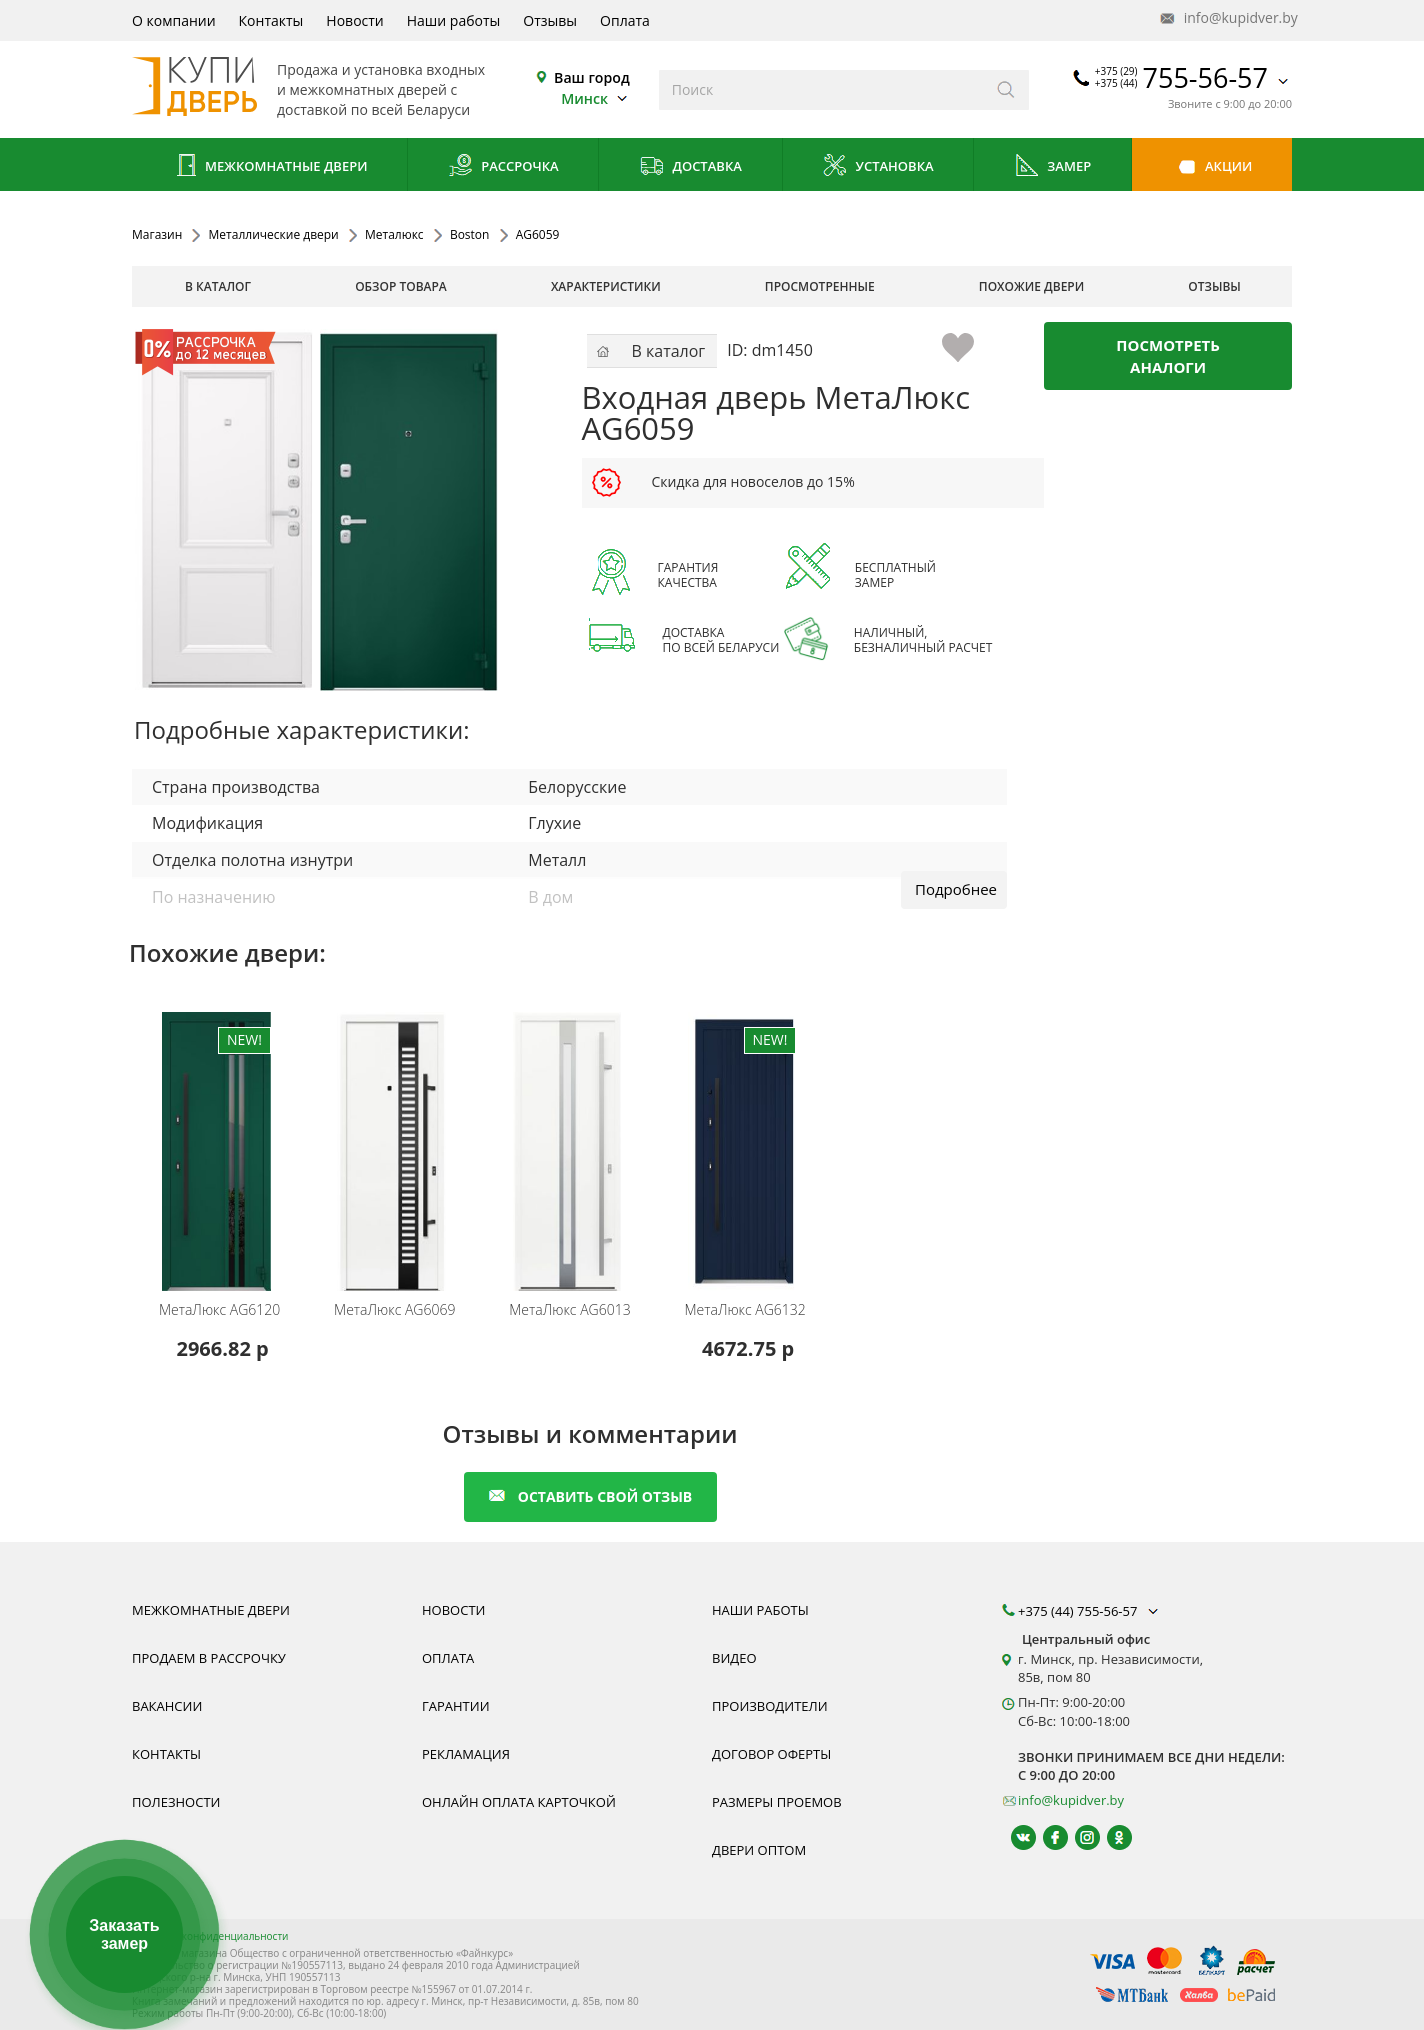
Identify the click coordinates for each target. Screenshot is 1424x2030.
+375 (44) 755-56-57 (1090, 1611)
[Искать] (1006, 90)
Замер (1052, 167)
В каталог (218, 286)
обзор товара (401, 286)
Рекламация (466, 1754)
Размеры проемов (777, 1802)
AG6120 (219, 1310)
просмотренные (820, 286)
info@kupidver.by (1227, 18)
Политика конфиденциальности (210, 1936)
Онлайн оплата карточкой (519, 1802)
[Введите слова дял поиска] (821, 90)
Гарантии (456, 1706)
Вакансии (167, 1706)
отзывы (1214, 286)
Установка (877, 167)
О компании (174, 20)
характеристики (606, 286)
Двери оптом (759, 1850)
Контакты (271, 20)
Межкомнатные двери (270, 167)
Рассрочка (503, 167)
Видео (734, 1658)
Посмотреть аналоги (1168, 356)
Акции (1212, 167)
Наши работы (454, 20)
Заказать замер (124, 1934)
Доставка (690, 167)
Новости (354, 20)
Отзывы (550, 20)
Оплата (625, 20)
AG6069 (394, 1310)
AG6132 (744, 1310)
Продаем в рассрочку (209, 1658)
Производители (770, 1706)
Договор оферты (771, 1754)
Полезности (176, 1802)
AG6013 (569, 1310)
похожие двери (1031, 286)
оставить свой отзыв (590, 1496)
